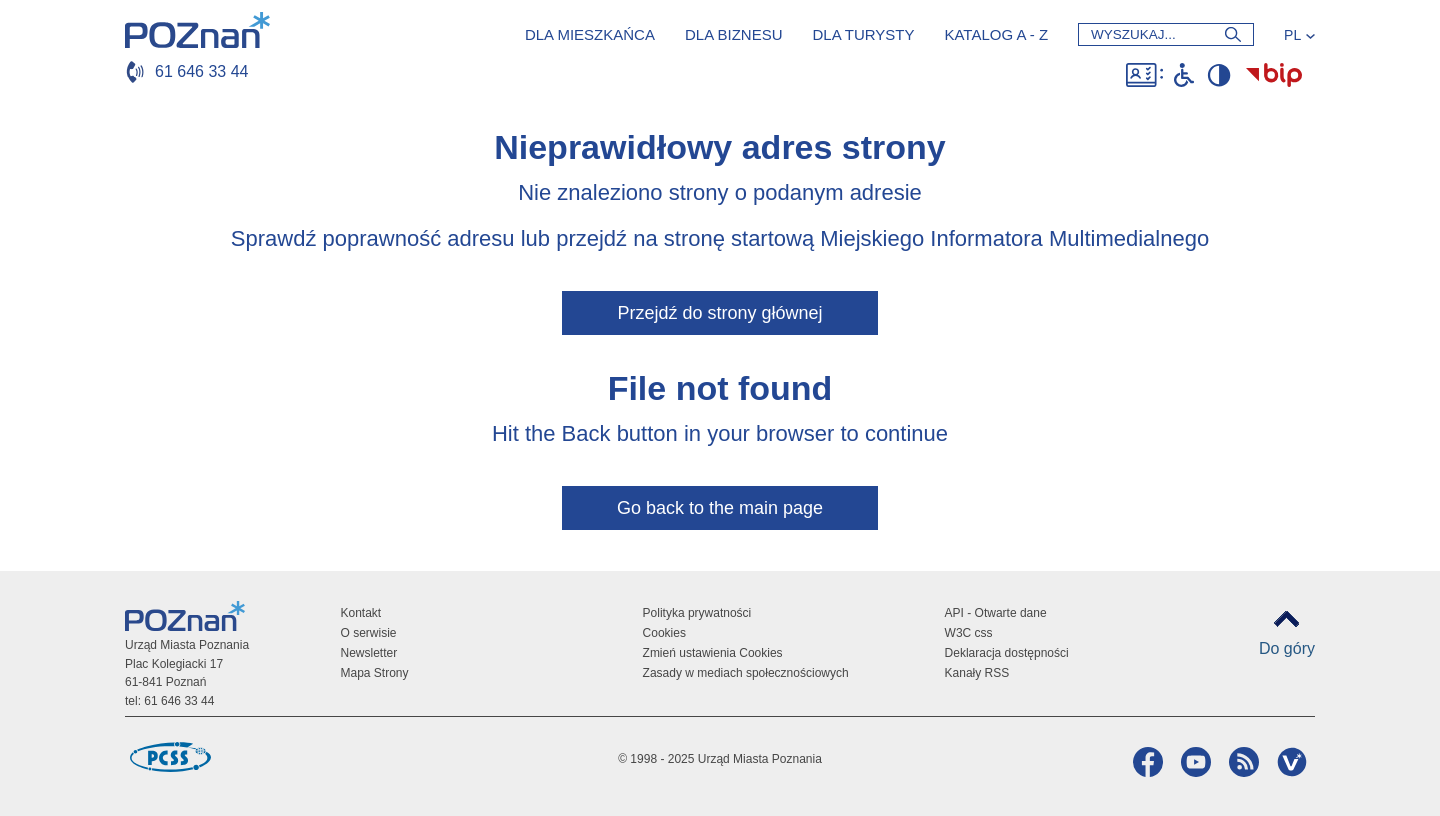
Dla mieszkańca (590, 34)
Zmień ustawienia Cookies (713, 653)
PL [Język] (1292, 35)
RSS (1241, 762)
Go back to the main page (720, 508)
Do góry (1287, 648)
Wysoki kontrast (1219, 75)
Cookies (664, 633)
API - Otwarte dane (996, 613)
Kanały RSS (977, 673)
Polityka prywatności (697, 613)
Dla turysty (863, 34)
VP (1289, 762)
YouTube (1193, 762)
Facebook (1145, 762)
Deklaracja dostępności (1007, 653)
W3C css (969, 633)
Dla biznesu (734, 34)
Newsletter (369, 653)
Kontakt (361, 613)
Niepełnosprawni (1184, 75)
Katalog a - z (996, 34)
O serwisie (369, 633)
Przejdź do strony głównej (719, 313)
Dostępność (1144, 75)
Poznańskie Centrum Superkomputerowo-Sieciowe (170, 757)
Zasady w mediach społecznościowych (746, 673)
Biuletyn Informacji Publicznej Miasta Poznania (1274, 75)
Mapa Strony (375, 673)
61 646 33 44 (201, 71)
